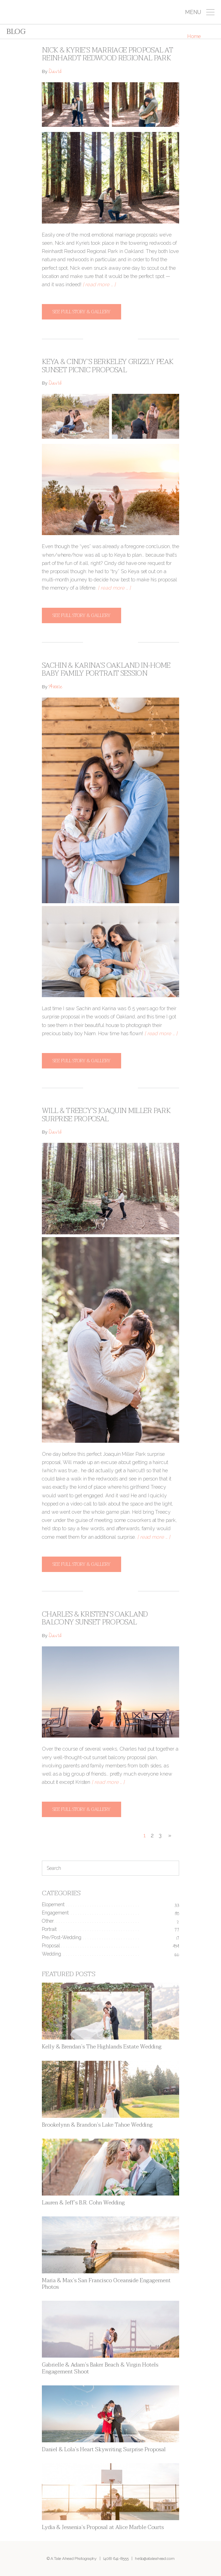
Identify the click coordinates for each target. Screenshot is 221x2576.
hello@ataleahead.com (154, 2558)
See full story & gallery (81, 312)
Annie (55, 687)
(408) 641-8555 (116, 2558)
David (54, 72)
